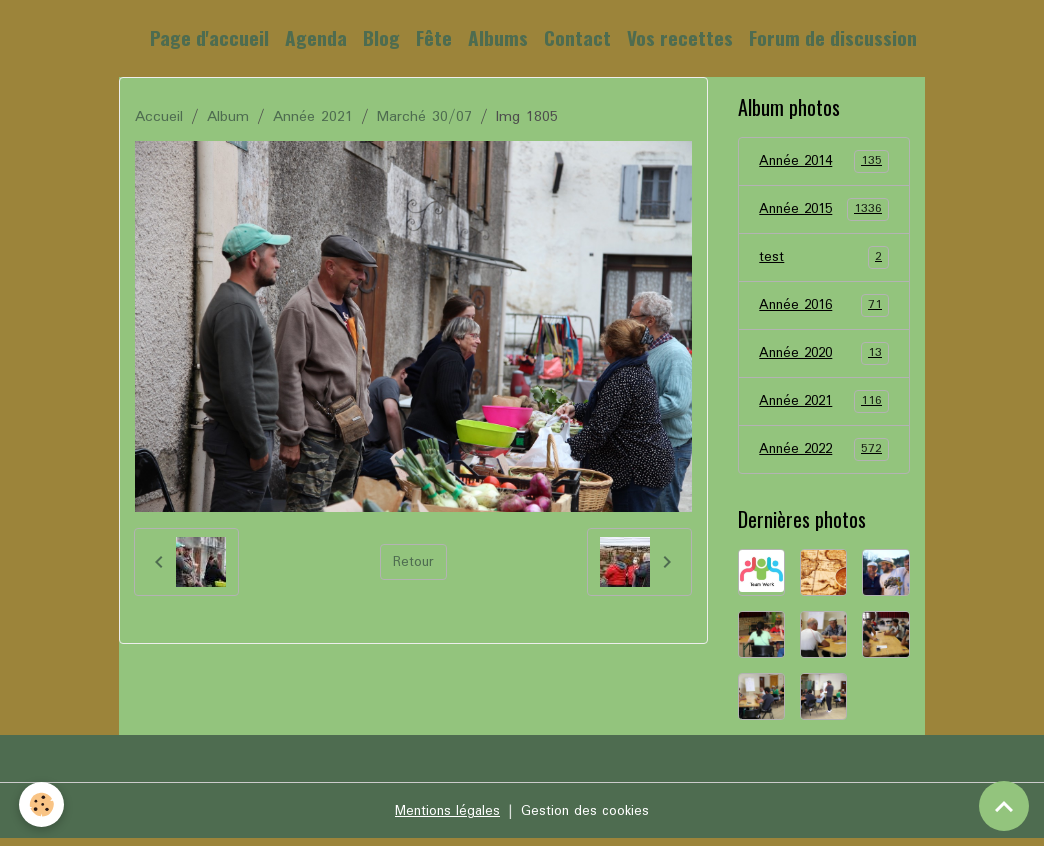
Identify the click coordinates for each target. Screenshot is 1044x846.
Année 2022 (823, 456)
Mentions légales (443, 818)
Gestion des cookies (588, 818)
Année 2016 (823, 309)
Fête (434, 37)
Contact (577, 37)
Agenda (316, 37)
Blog (381, 37)
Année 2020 (823, 358)
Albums (498, 37)
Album (228, 117)
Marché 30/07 (424, 117)
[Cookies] (42, 804)
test (823, 260)
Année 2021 (313, 117)
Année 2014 (823, 162)
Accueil (159, 117)
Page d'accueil (209, 37)
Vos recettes (680, 37)
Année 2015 (823, 211)
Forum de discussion (833, 37)
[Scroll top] (1004, 806)
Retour (413, 562)
